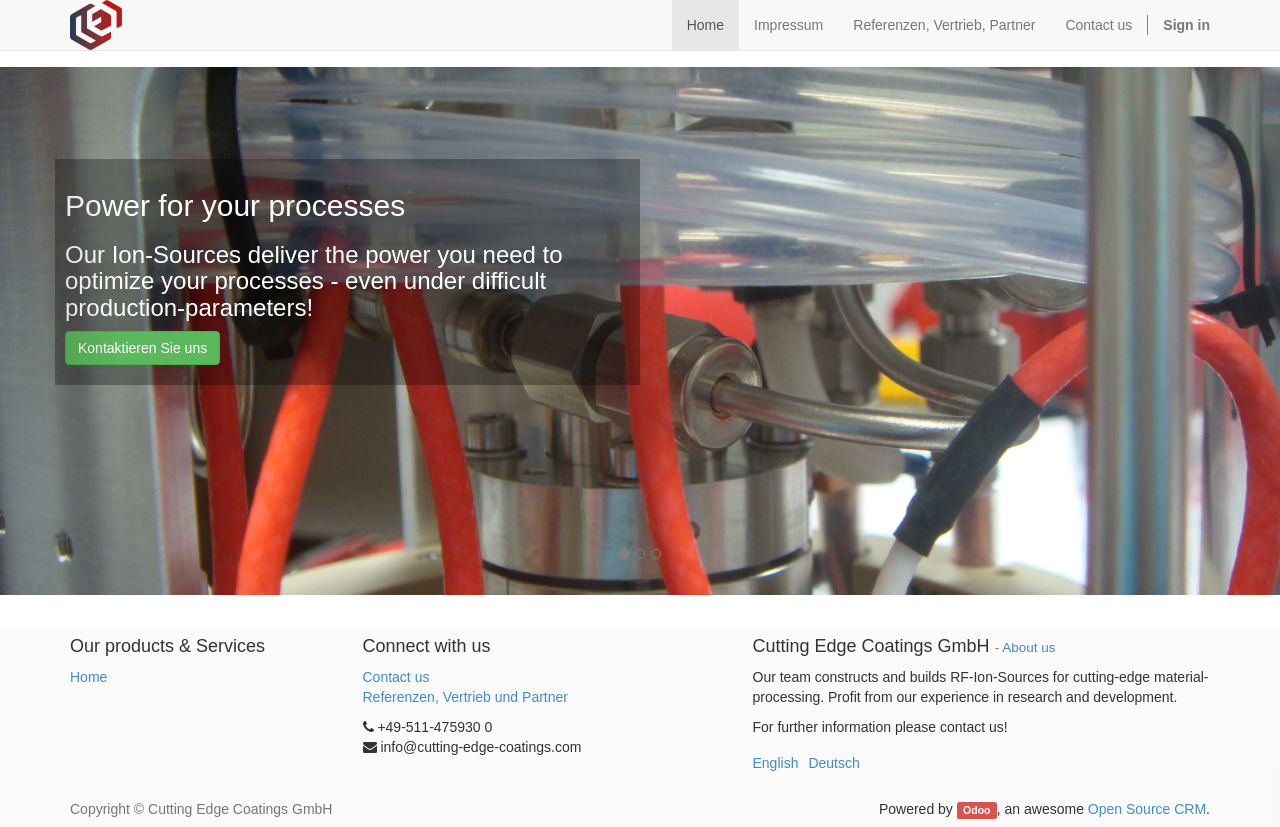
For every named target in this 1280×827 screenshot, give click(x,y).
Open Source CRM (1147, 809)
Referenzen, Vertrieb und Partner (465, 697)
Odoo (976, 810)
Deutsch (833, 763)
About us (1028, 647)
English (776, 763)
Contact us (396, 677)
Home (88, 677)
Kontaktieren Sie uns (142, 348)
